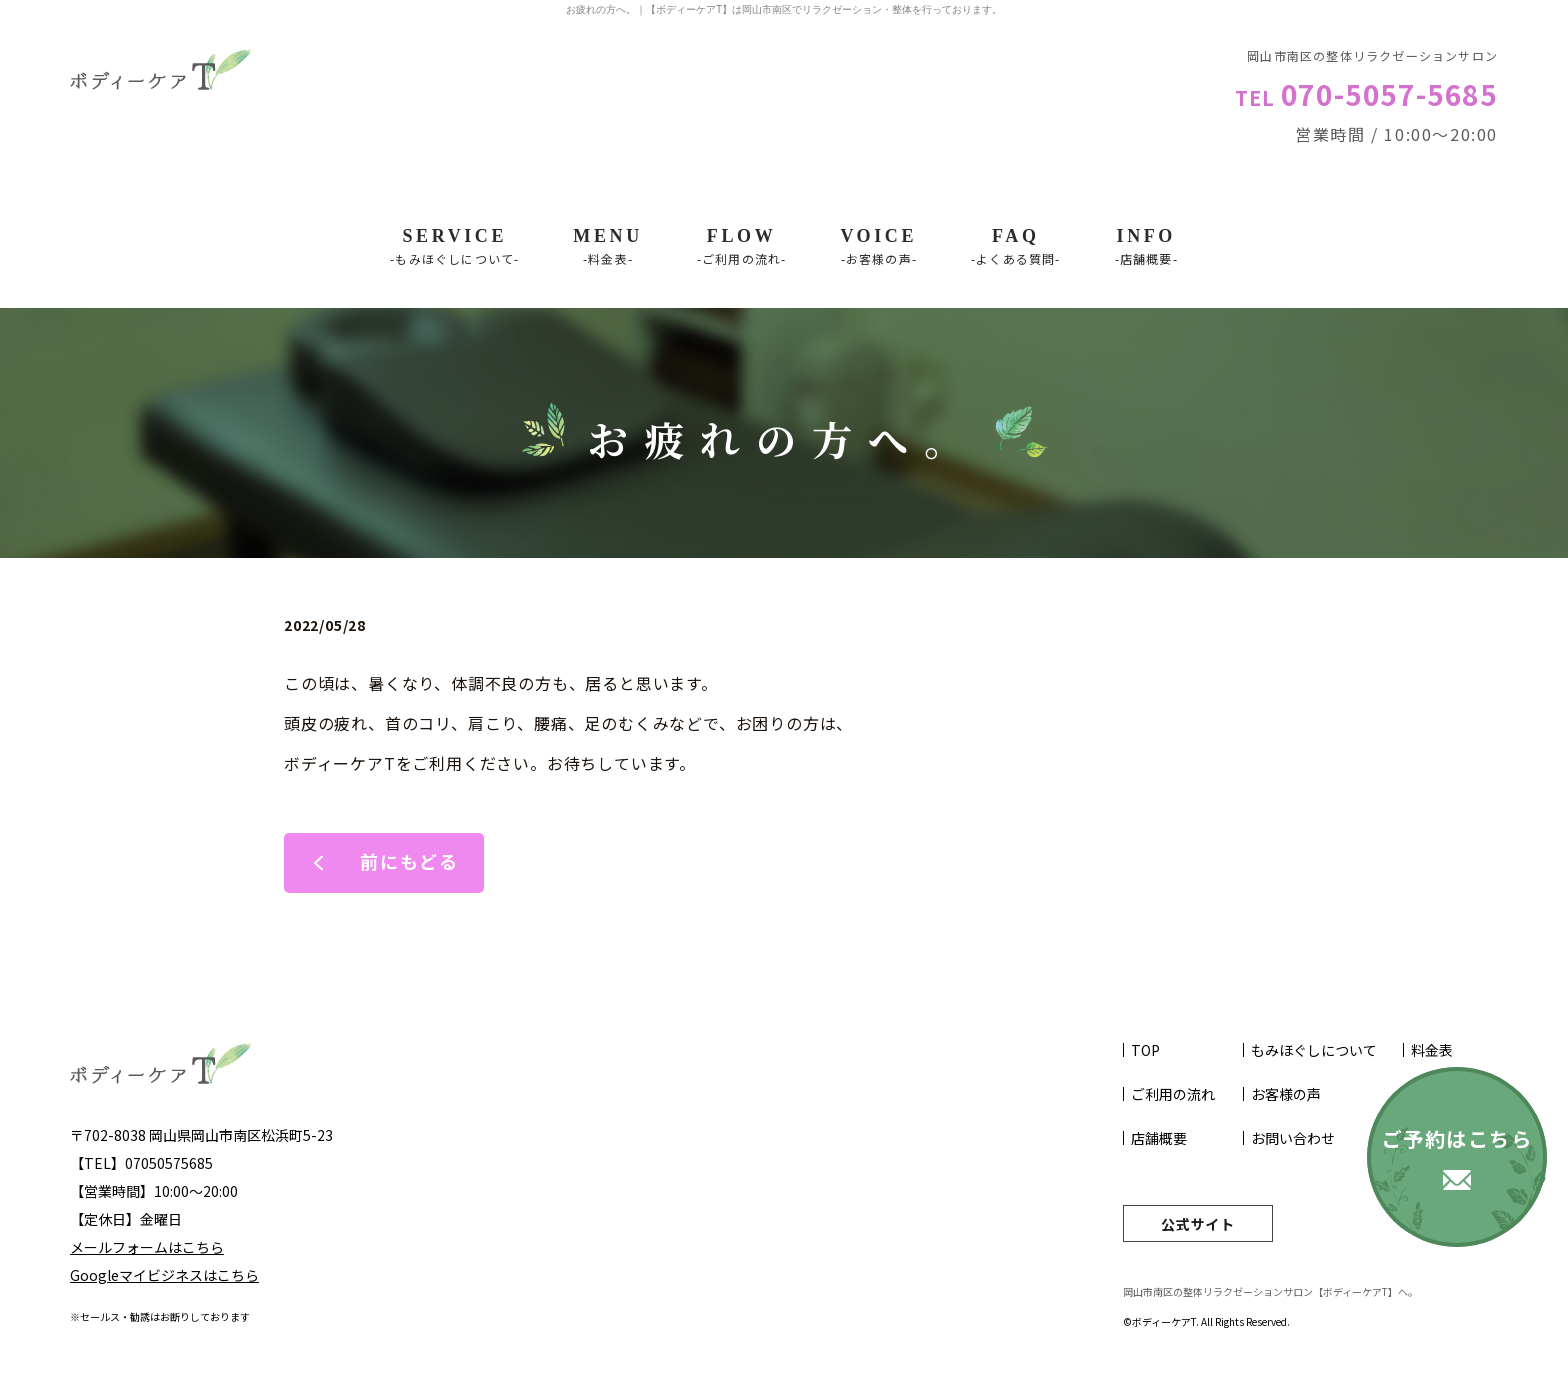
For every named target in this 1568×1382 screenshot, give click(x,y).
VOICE (878, 247)
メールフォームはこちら (147, 1247)
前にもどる (409, 861)
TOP (1145, 1050)
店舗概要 (1159, 1138)
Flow (742, 247)
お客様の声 (1286, 1094)
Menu (607, 247)
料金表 (1432, 1050)
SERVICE (454, 247)
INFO (1146, 247)
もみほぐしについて (1314, 1050)
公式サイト (1198, 1224)
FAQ (1016, 247)
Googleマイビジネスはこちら (164, 1275)
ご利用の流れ (1173, 1094)
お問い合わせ (1293, 1138)
